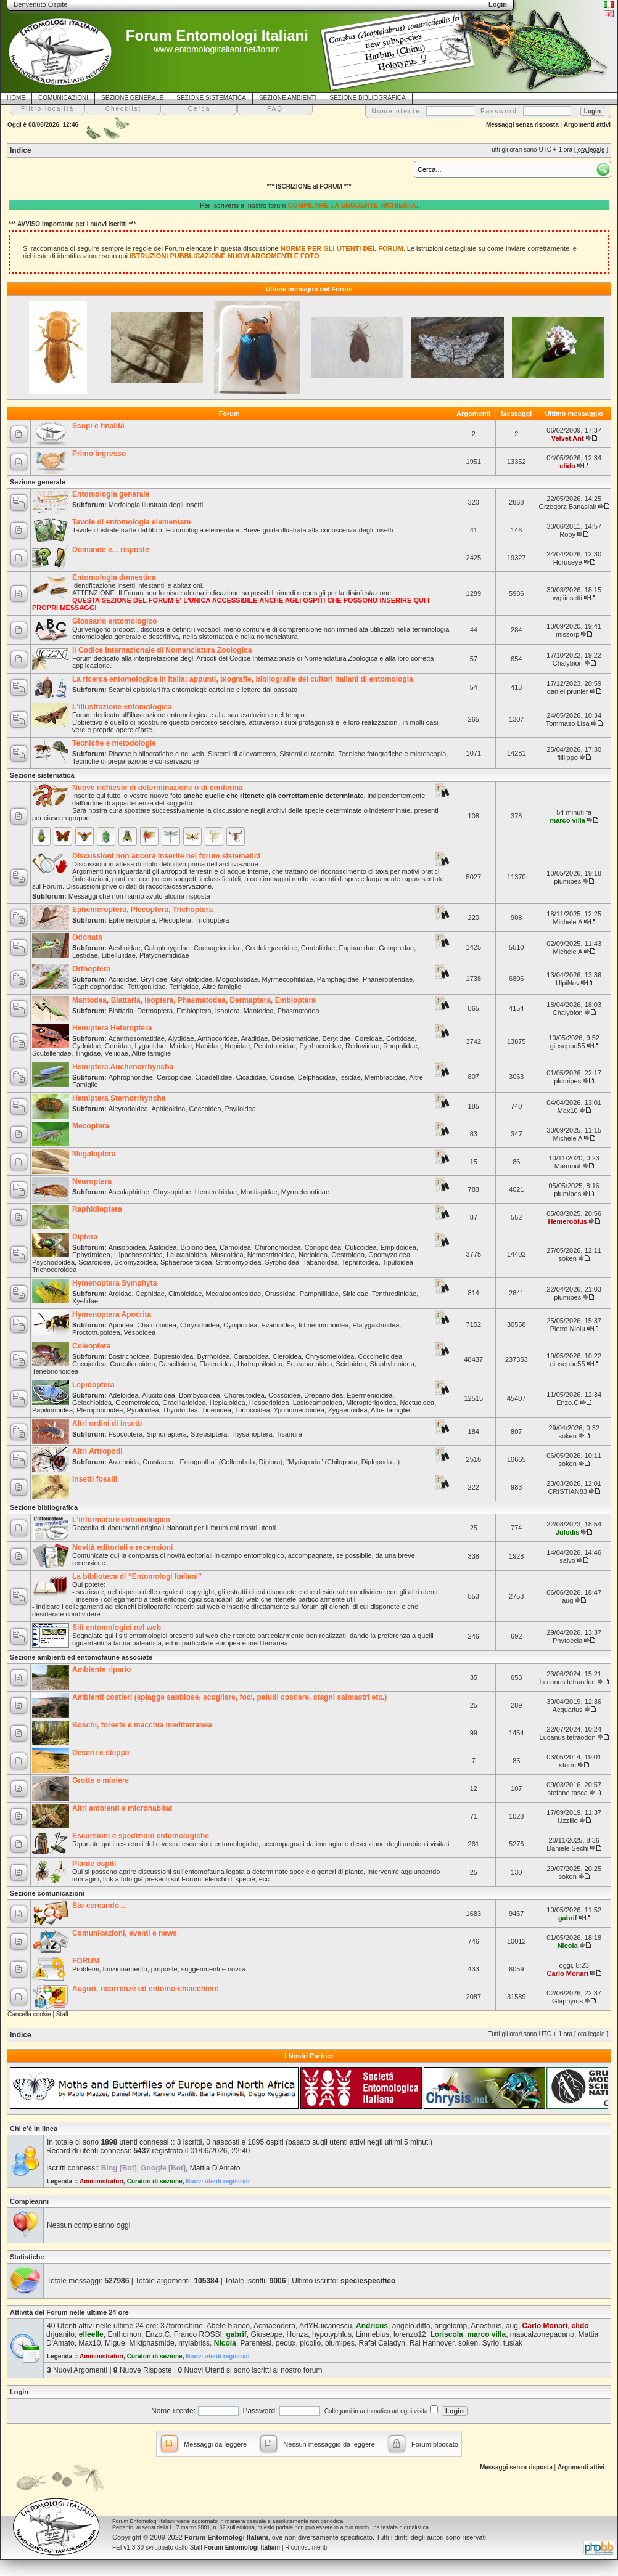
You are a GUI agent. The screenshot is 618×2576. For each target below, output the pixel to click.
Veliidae (116, 1053)
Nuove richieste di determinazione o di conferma (157, 787)
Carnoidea (235, 1247)
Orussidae (280, 1293)
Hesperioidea (269, 1402)
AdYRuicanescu (325, 2325)
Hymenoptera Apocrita (111, 1314)
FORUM (85, 1961)
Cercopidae (174, 1077)
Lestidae (85, 955)
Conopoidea (323, 1247)
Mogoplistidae (237, 979)
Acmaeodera (274, 2325)
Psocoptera (126, 1434)
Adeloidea (124, 1395)
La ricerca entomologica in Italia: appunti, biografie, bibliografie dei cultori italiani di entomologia (242, 679)
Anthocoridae (217, 1038)
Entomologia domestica (113, 577)
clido (567, 466)
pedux (286, 2343)
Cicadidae (251, 1077)
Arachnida (124, 1461)
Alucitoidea (158, 1395)
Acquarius (568, 1709)
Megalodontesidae (233, 1293)
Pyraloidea (143, 1410)
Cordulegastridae (271, 948)
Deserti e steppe (101, 1752)
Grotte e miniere (100, 1780)
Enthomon (124, 2334)
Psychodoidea (53, 1262)
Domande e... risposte (110, 549)
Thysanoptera (251, 1434)
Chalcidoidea (156, 1325)
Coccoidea (205, 1108)
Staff (62, 2014)
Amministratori (101, 2181)
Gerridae (118, 1046)
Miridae (181, 1046)
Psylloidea (240, 1108)
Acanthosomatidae (137, 1038)
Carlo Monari (567, 1973)
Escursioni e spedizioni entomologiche (140, 1836)
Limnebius (373, 2334)
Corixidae (400, 1038)
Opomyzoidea (389, 1254)
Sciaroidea (94, 1262)
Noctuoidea (417, 1402)
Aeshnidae (125, 948)
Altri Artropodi (97, 1451)
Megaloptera (94, 1153)
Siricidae (355, 1293)
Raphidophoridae (98, 986)
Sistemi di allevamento (242, 753)
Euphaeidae (357, 948)
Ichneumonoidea (323, 1325)
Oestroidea (348, 1254)
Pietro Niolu (567, 1328)
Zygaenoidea (348, 1410)
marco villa (567, 820)
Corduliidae (318, 948)
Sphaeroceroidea (186, 1262)
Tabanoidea (320, 1262)
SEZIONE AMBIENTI (287, 97)
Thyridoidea (179, 1410)
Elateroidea (216, 1363)
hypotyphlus (332, 2334)
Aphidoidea (168, 1108)
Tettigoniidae (147, 986)
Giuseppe (266, 2334)
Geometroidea (137, 1402)
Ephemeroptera (132, 920)
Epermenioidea (369, 1395)
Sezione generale (37, 482)
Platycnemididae (164, 955)
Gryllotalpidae (191, 979)
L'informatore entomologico (121, 1519)
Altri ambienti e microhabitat (122, 1808)
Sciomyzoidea (135, 1262)
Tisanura (289, 1434)
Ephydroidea (91, 1254)
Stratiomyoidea (238, 1262)
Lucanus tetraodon (568, 1681)
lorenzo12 (409, 2334)
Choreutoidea (244, 1395)
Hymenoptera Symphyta (114, 1283)
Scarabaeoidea (309, 1363)
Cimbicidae (185, 1293)
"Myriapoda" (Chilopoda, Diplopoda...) (343, 1461)
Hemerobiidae (216, 1192)
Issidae (350, 1077)
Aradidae (254, 1038)
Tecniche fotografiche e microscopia (392, 753)
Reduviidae (362, 1046)
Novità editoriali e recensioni (122, 1547)
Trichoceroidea (54, 1269)
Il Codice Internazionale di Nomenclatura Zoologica (162, 650)
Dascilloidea (177, 1363)
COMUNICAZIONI (63, 97)
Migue (115, 2343)
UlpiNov (568, 983)
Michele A (567, 922)
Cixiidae (282, 1077)
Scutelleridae (52, 1053)
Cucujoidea (89, 1363)
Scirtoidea (351, 1363)
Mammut (567, 1166)
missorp (568, 634)
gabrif (567, 1918)
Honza (297, 2334)
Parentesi (255, 2343)
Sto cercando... (98, 1905)
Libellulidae (119, 955)
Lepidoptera (93, 1384)
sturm (567, 1765)
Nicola (568, 1945)
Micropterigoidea (371, 1402)
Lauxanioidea (187, 1254)
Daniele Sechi (567, 1848)
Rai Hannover (432, 2343)
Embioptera (193, 1010)
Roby (567, 534)
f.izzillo (568, 1820)
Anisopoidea (127, 1247)
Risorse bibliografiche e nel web (156, 753)
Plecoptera (175, 920)
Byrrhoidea (213, 1356)
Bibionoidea (198, 1247)
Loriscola (446, 2334)
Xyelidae (85, 1301)
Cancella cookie (29, 2014)
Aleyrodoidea (128, 1108)
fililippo (567, 757)
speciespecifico (367, 2280)
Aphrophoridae (131, 1077)
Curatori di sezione (155, 2181)
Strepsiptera (209, 1434)
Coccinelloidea (380, 1356)
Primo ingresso (99, 453)
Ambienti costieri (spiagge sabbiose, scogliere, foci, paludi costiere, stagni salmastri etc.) (229, 1697)
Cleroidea (287, 1356)
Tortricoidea (252, 1410)
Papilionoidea (52, 1410)
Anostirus (486, 2325)
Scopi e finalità (98, 426)
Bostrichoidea (129, 1356)
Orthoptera (91, 968)
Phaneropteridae (388, 979)
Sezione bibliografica (44, 1507)
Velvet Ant (567, 438)
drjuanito (60, 2334)
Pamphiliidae (319, 1293)
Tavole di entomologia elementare (131, 522)
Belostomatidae (295, 1038)
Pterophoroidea (99, 1410)
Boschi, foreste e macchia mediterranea (142, 1725)
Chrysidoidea (200, 1325)
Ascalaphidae (129, 1192)
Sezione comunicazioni (47, 1893)
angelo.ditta (411, 2325)
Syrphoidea (282, 1262)
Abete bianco (228, 2325)
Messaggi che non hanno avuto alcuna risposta (139, 896)
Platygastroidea (375, 1325)
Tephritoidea (360, 1262)
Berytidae (337, 1038)
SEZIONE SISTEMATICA (211, 97)
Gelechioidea (92, 1402)
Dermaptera (155, 1010)
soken (567, 1258)
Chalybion (568, 663)
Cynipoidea (240, 1325)
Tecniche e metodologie (114, 743)
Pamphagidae (338, 979)
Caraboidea (251, 1356)
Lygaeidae (150, 1046)
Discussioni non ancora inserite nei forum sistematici (166, 856)
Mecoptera (90, 1126)
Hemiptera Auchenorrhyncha (122, 1066)
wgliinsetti (567, 597)
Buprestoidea (173, 1356)
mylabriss (194, 2343)
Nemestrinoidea (271, 1254)
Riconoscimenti (306, 2547)
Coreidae (368, 1038)
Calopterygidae (167, 948)
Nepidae (237, 1046)
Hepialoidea (227, 1402)
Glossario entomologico (114, 621)
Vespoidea (139, 1332)
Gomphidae (396, 948)
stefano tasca (567, 1792)
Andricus (372, 2325)
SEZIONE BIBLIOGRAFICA (367, 97)
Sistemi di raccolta (306, 753)
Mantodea (259, 1010)
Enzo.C (567, 1402)
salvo (567, 1560)
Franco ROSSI (198, 2334)
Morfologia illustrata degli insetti (156, 504)
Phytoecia (567, 1640)
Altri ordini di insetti (107, 1423)
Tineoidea (216, 1410)
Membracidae (385, 1077)
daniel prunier (567, 691)
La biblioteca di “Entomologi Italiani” (137, 1576)
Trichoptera (212, 920)
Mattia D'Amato (215, 2168)
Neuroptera (92, 1181)
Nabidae (208, 1046)
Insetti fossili (94, 1479)
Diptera (84, 1237)
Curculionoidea (132, 1363)
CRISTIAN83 (567, 1491)
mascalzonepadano (542, 2334)
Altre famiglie (222, 986)
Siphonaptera (166, 1434)
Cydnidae (86, 1046)
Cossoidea (284, 1395)
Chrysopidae (172, 1192)
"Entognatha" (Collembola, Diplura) (230, 1461)
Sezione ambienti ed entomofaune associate (81, 1657)
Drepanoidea (323, 1395)
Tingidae (88, 1053)
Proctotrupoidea (96, 1332)
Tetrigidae (184, 986)
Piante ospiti (94, 1863)
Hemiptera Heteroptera (112, 1028)
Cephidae (150, 1293)
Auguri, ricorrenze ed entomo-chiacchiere (145, 1988)
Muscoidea (227, 1254)
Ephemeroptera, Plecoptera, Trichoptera (142, 909)
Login (19, 2391)
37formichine (181, 2325)
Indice (20, 150)
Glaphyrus (567, 2001)
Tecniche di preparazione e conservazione (135, 761)
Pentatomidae (274, 1046)
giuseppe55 (567, 1046)
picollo (310, 2343)
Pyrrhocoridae (320, 1046)
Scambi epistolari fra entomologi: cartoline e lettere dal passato (203, 689)
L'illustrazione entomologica (122, 707)
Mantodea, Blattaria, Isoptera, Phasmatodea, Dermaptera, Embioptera (194, 1000)
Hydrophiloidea (259, 1363)
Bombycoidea (199, 1395)
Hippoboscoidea (138, 1254)
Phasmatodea (298, 1010)
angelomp (450, 2325)
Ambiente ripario (101, 1669)
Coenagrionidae (218, 948)
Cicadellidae (213, 1077)
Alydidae (181, 1038)
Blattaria (121, 1010)
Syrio (490, 2343)
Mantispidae (259, 1192)
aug (567, 1600)
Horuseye (567, 562)
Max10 (568, 1110)
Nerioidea (313, 1254)
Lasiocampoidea (317, 1402)
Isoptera (227, 1010)
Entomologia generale (110, 494)
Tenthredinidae (394, 1293)
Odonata (87, 937)
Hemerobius (567, 1221)
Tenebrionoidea (55, 1371)
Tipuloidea (397, 1262)
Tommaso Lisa (568, 723)
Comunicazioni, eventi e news (124, 1933)
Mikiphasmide (151, 2343)
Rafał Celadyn (382, 2343)
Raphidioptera (97, 1209)
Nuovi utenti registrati (217, 2181)
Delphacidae (317, 1077)
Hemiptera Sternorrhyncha (118, 1098)
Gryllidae (154, 979)
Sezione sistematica (42, 775)
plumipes (567, 881)
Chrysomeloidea (329, 1356)
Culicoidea (360, 1247)
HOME (16, 97)
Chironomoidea (278, 1247)
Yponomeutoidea (298, 1410)
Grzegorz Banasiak (567, 506)
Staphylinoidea (392, 1363)
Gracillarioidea (183, 1402)
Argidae (120, 1293)
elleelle (91, 2334)
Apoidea (121, 1325)
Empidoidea (398, 1247)
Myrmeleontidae (305, 1192)
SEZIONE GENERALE (132, 97)
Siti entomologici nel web (116, 1627)
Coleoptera (91, 1346)
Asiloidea (163, 1247)
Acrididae (123, 979)
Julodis (568, 1532)
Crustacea (157, 1461)
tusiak (512, 2343)
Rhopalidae (400, 1046)
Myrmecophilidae (287, 979)
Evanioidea (277, 1325)
